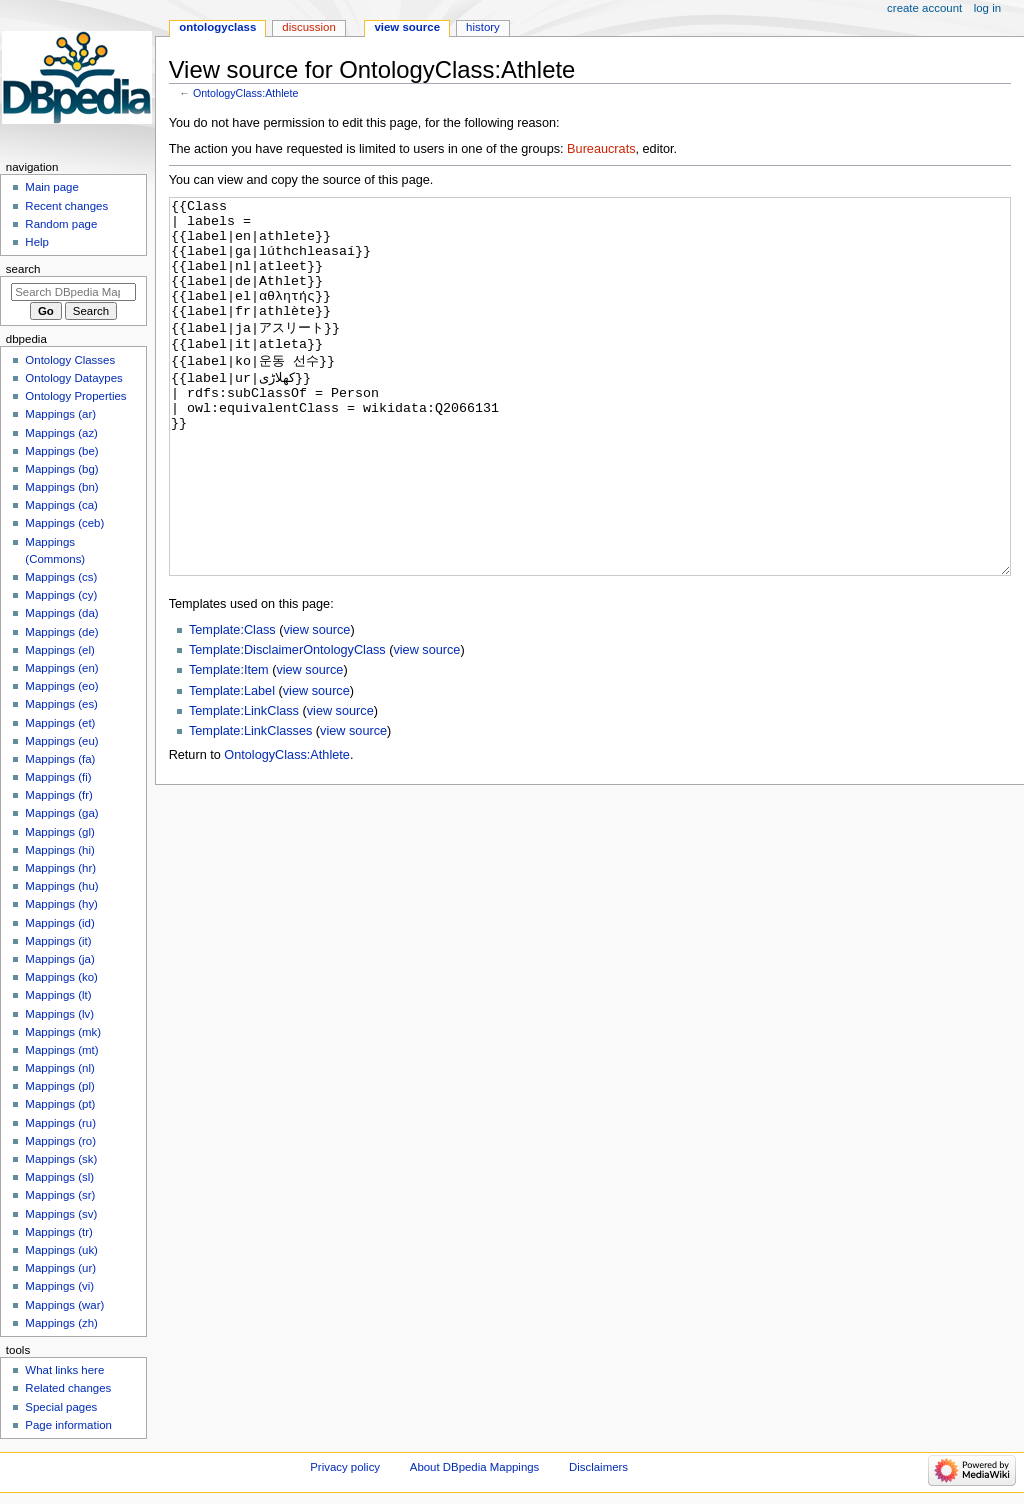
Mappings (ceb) (64, 523)
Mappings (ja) (59, 959)
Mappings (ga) (61, 813)
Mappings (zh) (61, 1323)
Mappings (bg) (61, 469)
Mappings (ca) (61, 505)
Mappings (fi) (58, 777)
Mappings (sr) (60, 1195)
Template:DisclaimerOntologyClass (287, 725)
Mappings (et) (60, 723)
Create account (924, 8)
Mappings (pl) (59, 1086)
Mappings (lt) (58, 995)
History (483, 27)
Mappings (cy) (61, 595)
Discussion (308, 27)
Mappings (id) (59, 923)
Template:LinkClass (244, 786)
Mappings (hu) (61, 886)
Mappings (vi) (59, 1286)
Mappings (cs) (61, 577)
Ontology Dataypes (73, 378)
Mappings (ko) (61, 977)
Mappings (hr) (60, 868)
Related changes (68, 1388)
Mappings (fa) (60, 759)
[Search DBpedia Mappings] (73, 292)
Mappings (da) (61, 613)
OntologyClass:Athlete (245, 93)
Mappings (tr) (58, 1232)
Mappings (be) (61, 451)
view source (316, 705)
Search (23, 269)
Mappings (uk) (61, 1250)
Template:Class (232, 705)
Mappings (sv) (61, 1214)
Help (37, 242)
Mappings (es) (61, 704)
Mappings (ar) (60, 414)
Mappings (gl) (59, 832)
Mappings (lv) (59, 1014)
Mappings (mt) (61, 1050)
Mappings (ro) (60, 1141)
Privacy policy (345, 1467)
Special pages (61, 1407)
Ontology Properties (75, 396)
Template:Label (232, 766)
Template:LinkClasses (250, 806)
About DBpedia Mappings (475, 1467)
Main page (52, 187)
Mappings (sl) (59, 1177)
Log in (987, 8)
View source (407, 27)
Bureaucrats (601, 149)
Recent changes (66, 206)
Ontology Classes (70, 360)
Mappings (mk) (63, 1032)
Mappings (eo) (61, 686)
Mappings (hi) (59, 850)
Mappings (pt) (60, 1104)
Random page (61, 224)
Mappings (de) (61, 632)
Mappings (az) (61, 433)
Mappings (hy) (61, 904)
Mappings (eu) (61, 741)
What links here (64, 1370)
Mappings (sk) (61, 1159)
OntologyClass (217, 27)
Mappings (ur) (60, 1268)
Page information (68, 1425)
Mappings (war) (64, 1305)
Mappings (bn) (61, 487)
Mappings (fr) (58, 795)
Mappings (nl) (59, 1068)
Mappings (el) (59, 650)
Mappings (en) (61, 668)
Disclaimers (598, 1467)
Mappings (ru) (60, 1123)
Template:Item (229, 745)
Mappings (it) (58, 941)
